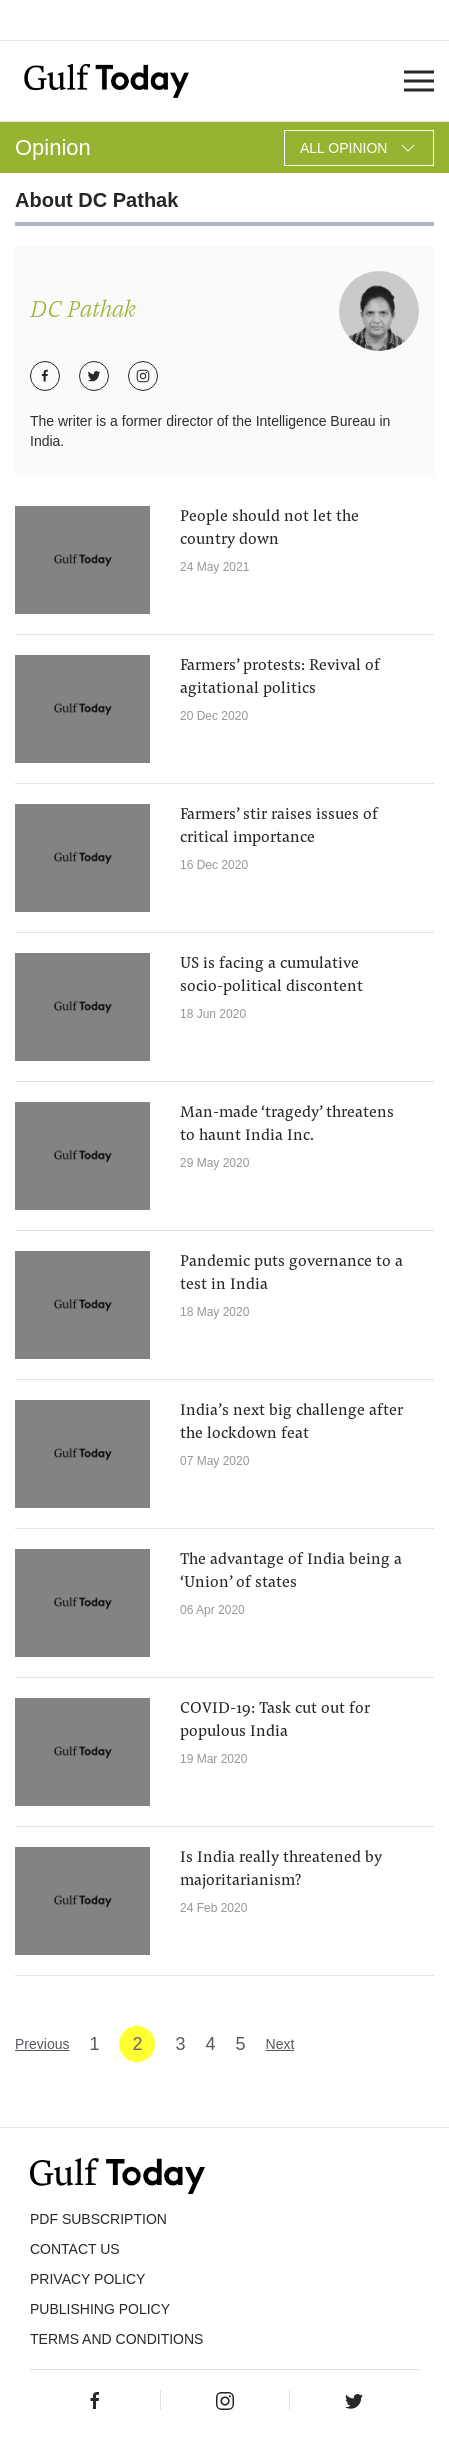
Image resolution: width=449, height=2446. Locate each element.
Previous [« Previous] (42, 2044)
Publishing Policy (100, 2309)
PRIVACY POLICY (87, 2279)
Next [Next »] (280, 2044)
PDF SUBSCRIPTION (98, 2219)
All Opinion (359, 148)
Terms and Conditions (116, 2339)
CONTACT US (75, 2249)
